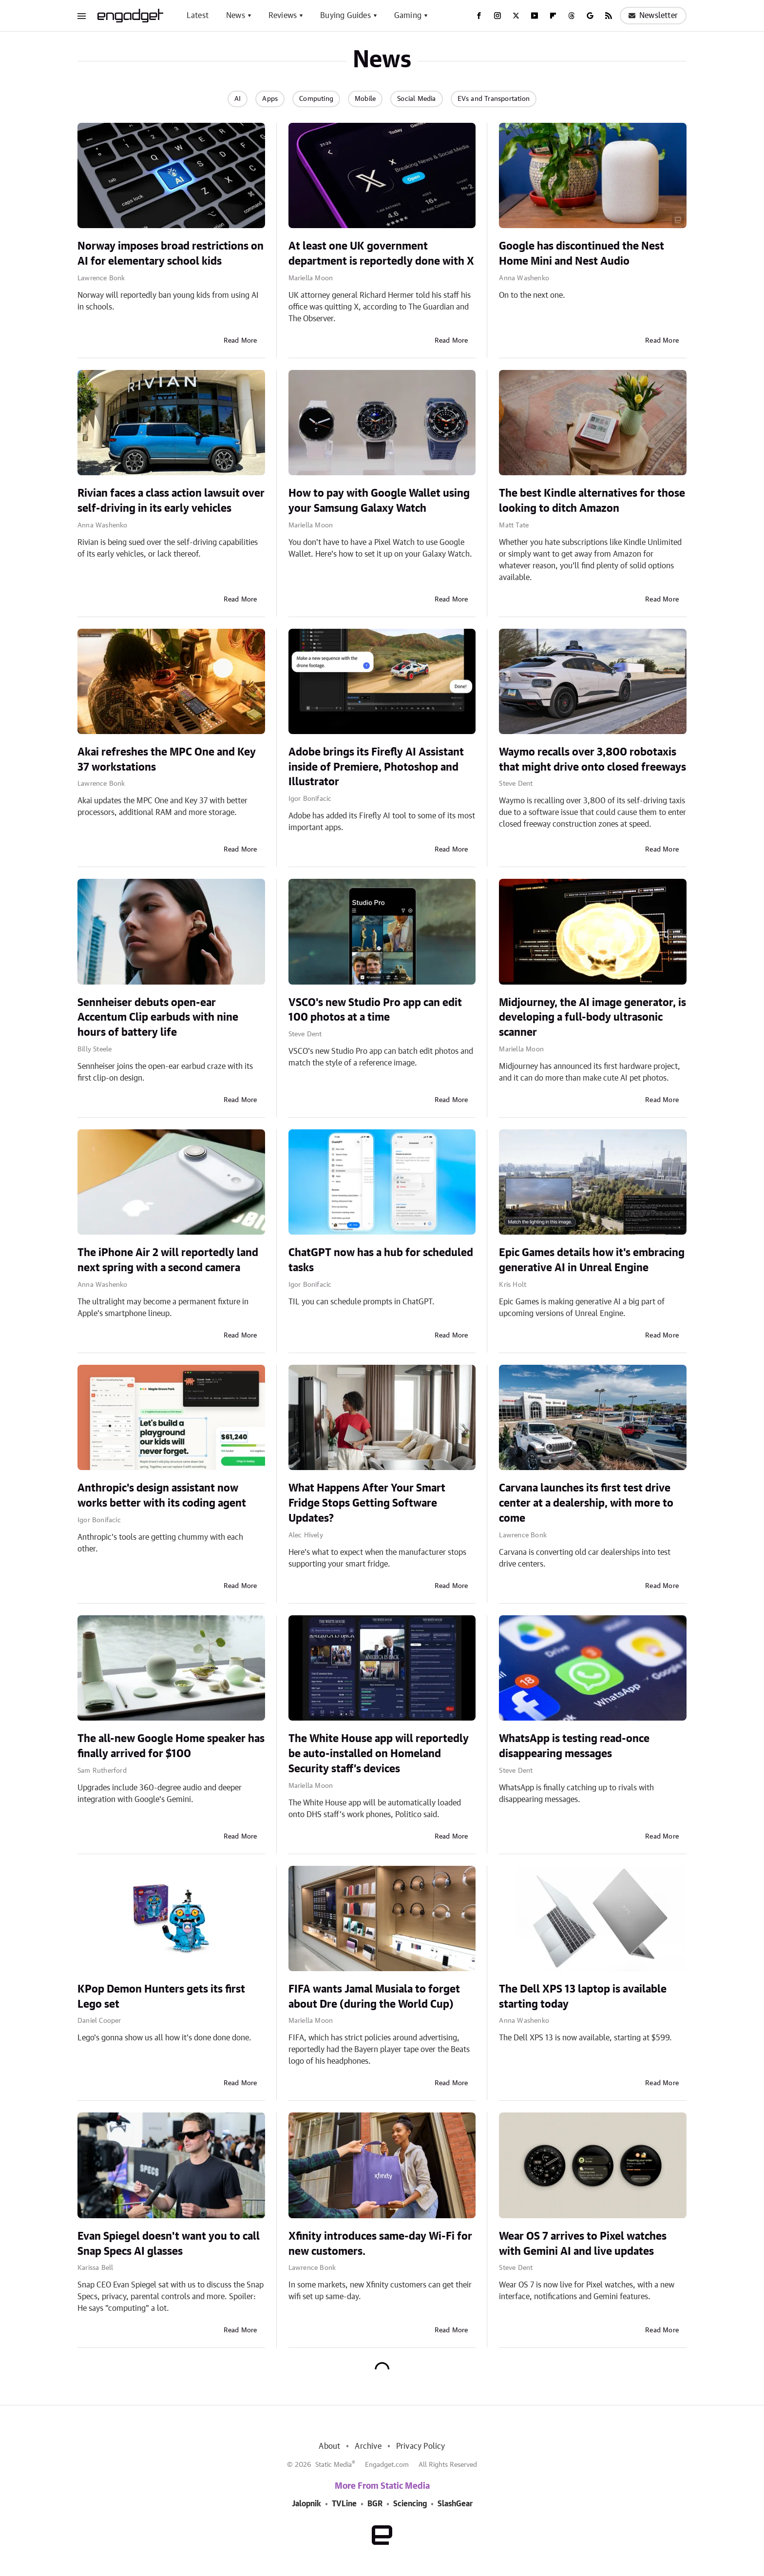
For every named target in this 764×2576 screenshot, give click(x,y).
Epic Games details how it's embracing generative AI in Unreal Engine (592, 1260)
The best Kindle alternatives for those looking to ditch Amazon (592, 501)
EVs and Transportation (494, 99)
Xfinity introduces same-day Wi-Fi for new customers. (380, 2244)
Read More (240, 340)
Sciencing (410, 2504)
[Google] (590, 15)
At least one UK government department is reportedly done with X (381, 254)
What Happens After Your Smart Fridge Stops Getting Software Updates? (366, 1503)
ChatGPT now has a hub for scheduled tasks (380, 1260)
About (329, 2446)
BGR (374, 2504)
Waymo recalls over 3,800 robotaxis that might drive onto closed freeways (592, 760)
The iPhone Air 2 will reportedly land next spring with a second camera (167, 1260)
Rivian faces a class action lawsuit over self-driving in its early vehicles (171, 501)
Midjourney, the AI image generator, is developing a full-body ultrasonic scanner (592, 1017)
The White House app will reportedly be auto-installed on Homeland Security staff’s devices (378, 1753)
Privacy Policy (420, 2446)
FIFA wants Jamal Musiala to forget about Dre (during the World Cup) (374, 1997)
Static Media (333, 2464)
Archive (368, 2446)
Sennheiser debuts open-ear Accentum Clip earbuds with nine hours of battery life (157, 1017)
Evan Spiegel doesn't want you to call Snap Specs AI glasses (168, 2244)
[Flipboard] (553, 15)
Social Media (416, 99)
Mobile (365, 99)
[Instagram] (497, 15)
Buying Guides (345, 15)
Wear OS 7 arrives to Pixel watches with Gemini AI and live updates (583, 2244)
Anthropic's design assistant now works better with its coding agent (161, 1496)
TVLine (344, 2504)
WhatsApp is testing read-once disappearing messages (574, 1746)
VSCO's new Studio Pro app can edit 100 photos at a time (375, 1010)
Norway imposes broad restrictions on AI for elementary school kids (170, 254)
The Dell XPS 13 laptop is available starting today (583, 1997)
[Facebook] (479, 15)
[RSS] (608, 15)
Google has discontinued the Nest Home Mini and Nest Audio (581, 254)
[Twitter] (516, 15)
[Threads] (571, 15)
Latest (198, 15)
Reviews (282, 15)
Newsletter (653, 15)
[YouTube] (534, 15)
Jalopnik (306, 2504)
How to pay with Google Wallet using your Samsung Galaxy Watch (379, 501)
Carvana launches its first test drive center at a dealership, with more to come (586, 1503)
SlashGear (455, 2504)
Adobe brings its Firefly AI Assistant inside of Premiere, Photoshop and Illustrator (376, 767)
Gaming (407, 15)
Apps (270, 99)
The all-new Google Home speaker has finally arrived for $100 (171, 1746)
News (235, 15)
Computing (316, 99)
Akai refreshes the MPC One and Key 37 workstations (166, 760)
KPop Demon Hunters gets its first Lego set (161, 1997)
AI (237, 99)
